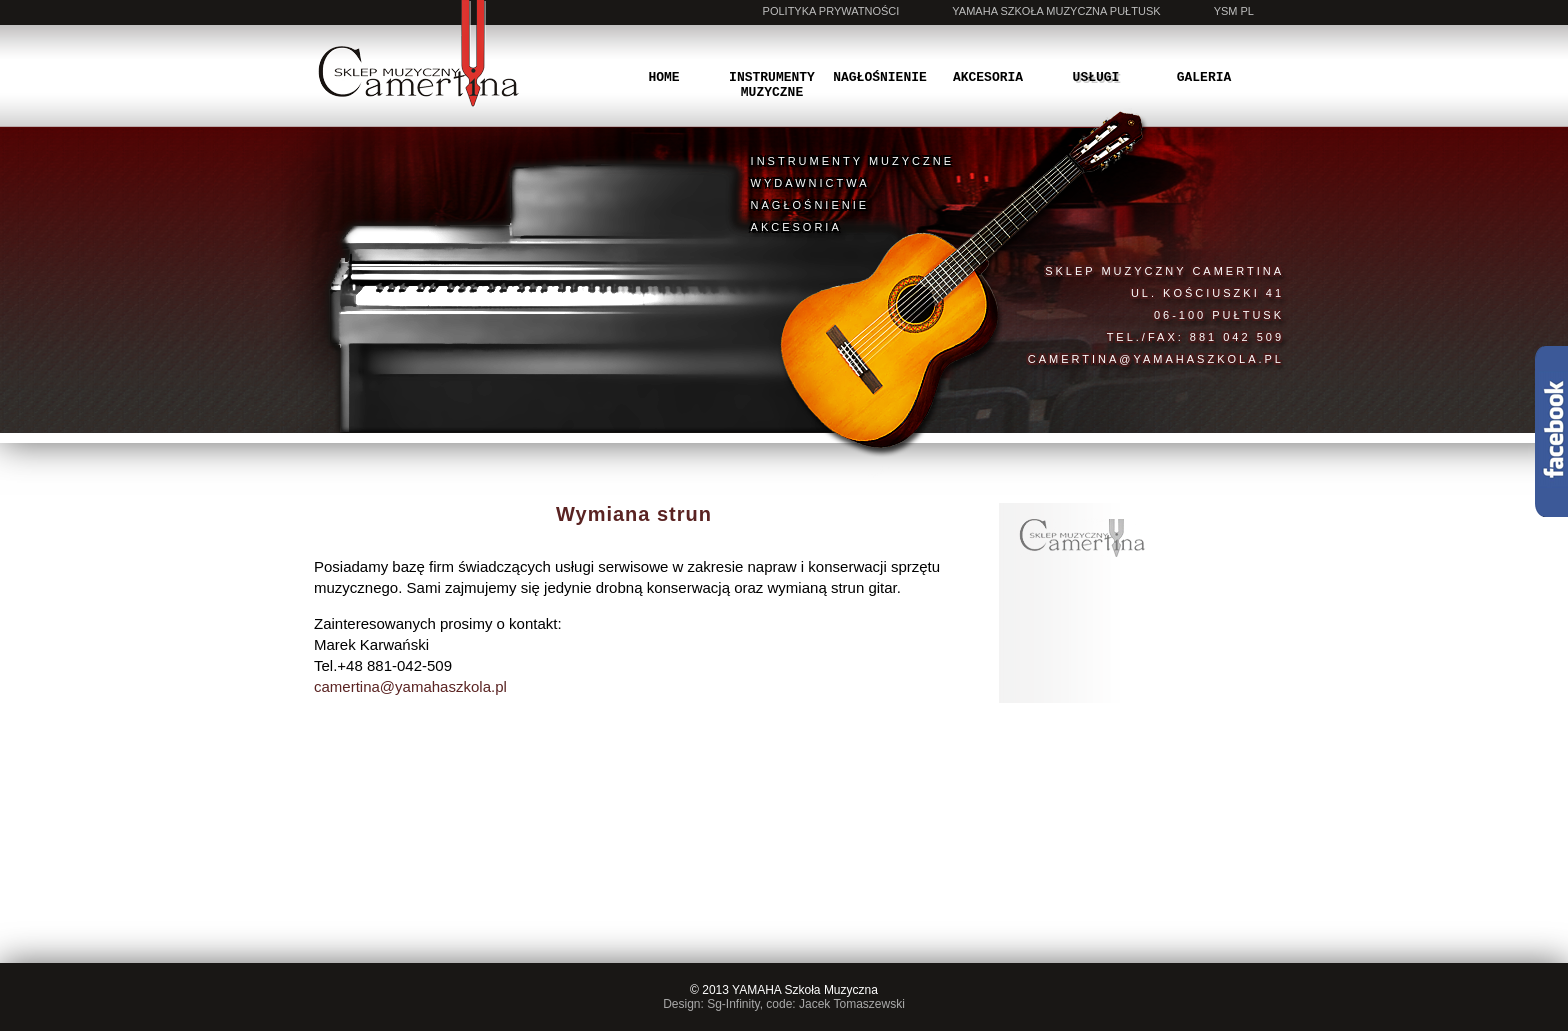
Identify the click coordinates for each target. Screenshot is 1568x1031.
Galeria (1204, 77)
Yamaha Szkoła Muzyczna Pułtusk (1056, 11)
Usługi (1096, 77)
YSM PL (1234, 11)
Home (663, 77)
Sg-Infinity (733, 1004)
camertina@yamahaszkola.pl (1156, 359)
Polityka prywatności (831, 11)
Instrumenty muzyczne (772, 85)
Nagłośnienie (880, 77)
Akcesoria (988, 77)
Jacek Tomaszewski (852, 1004)
